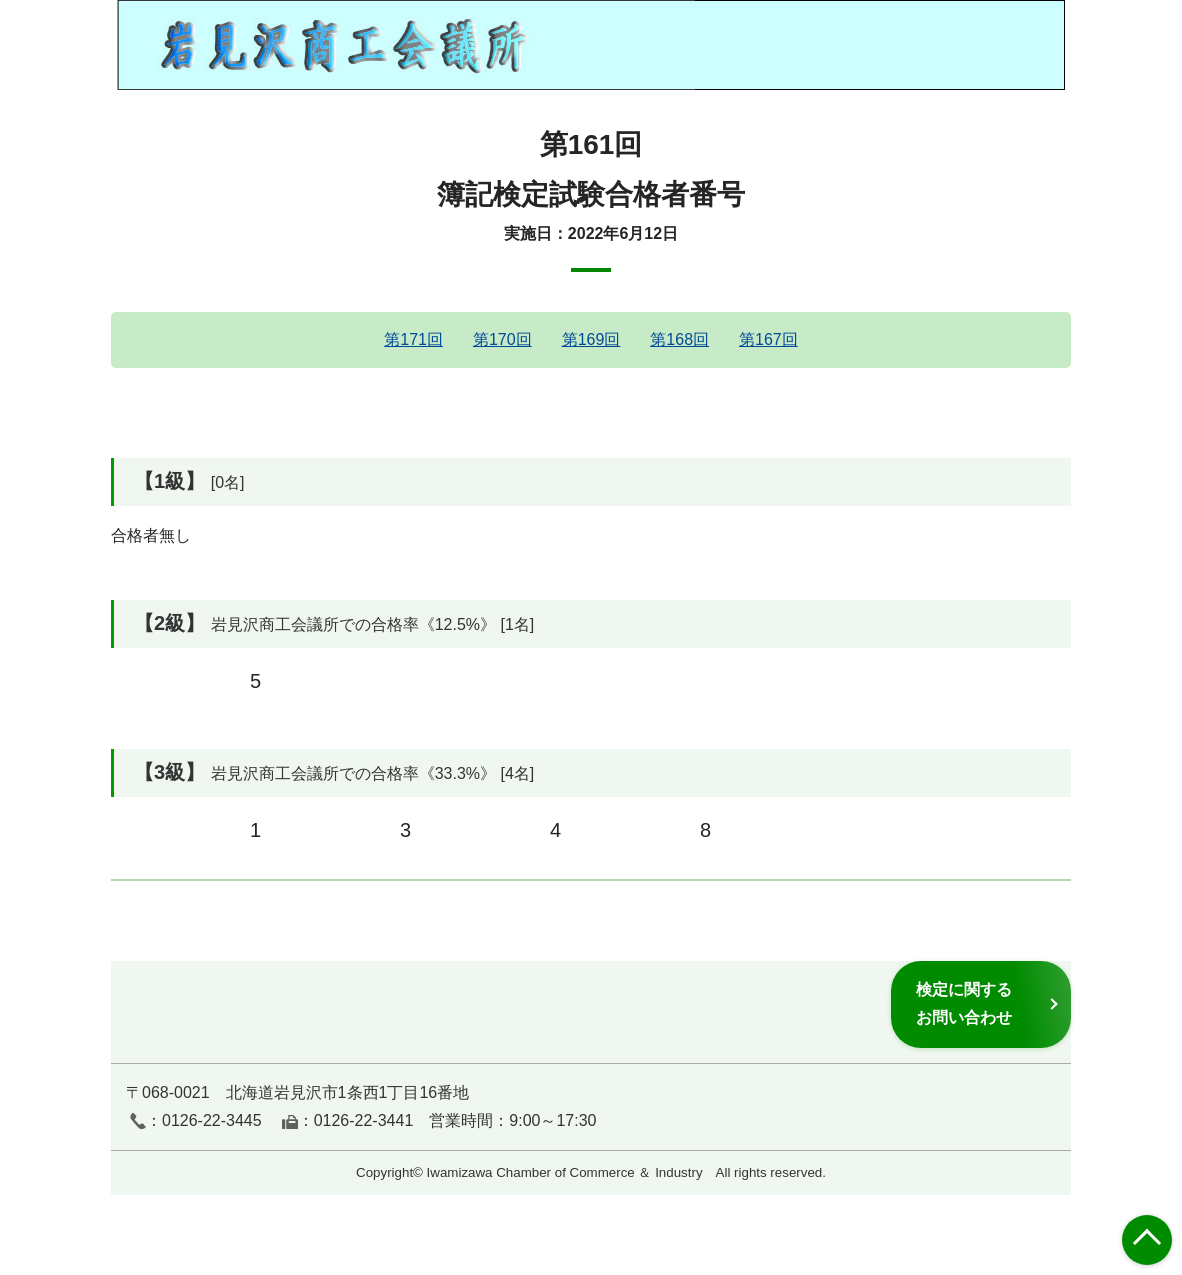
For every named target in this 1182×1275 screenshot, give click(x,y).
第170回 (502, 339)
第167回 (768, 339)
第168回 (679, 339)
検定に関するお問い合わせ (964, 1003)
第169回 (591, 339)
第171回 (413, 339)
